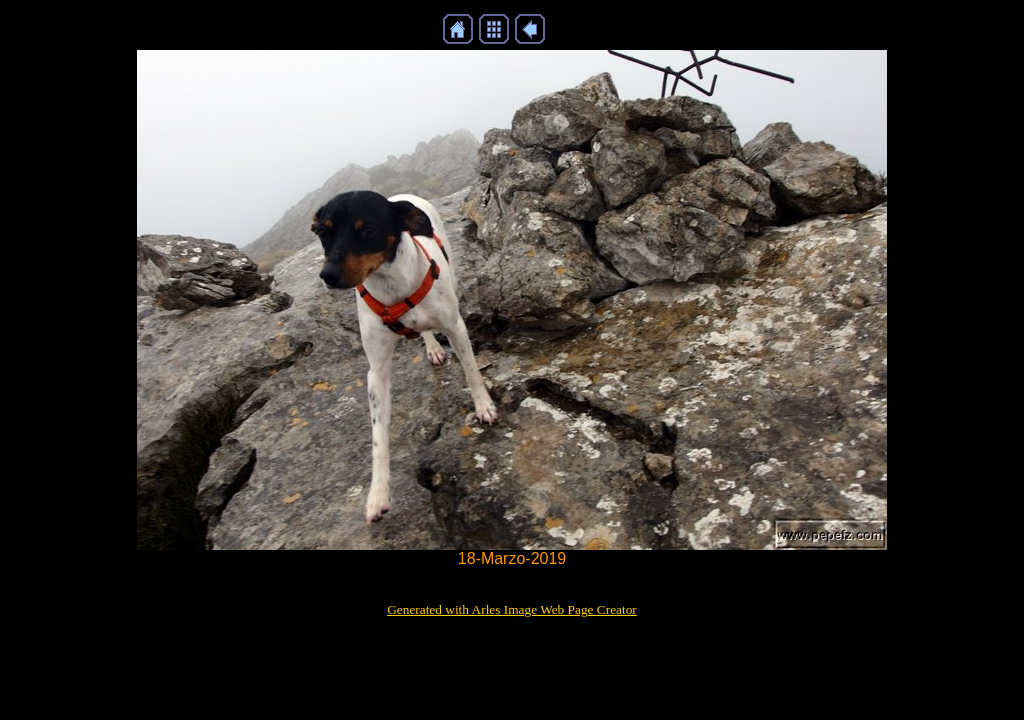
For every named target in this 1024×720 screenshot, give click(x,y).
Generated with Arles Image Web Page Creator (512, 609)
